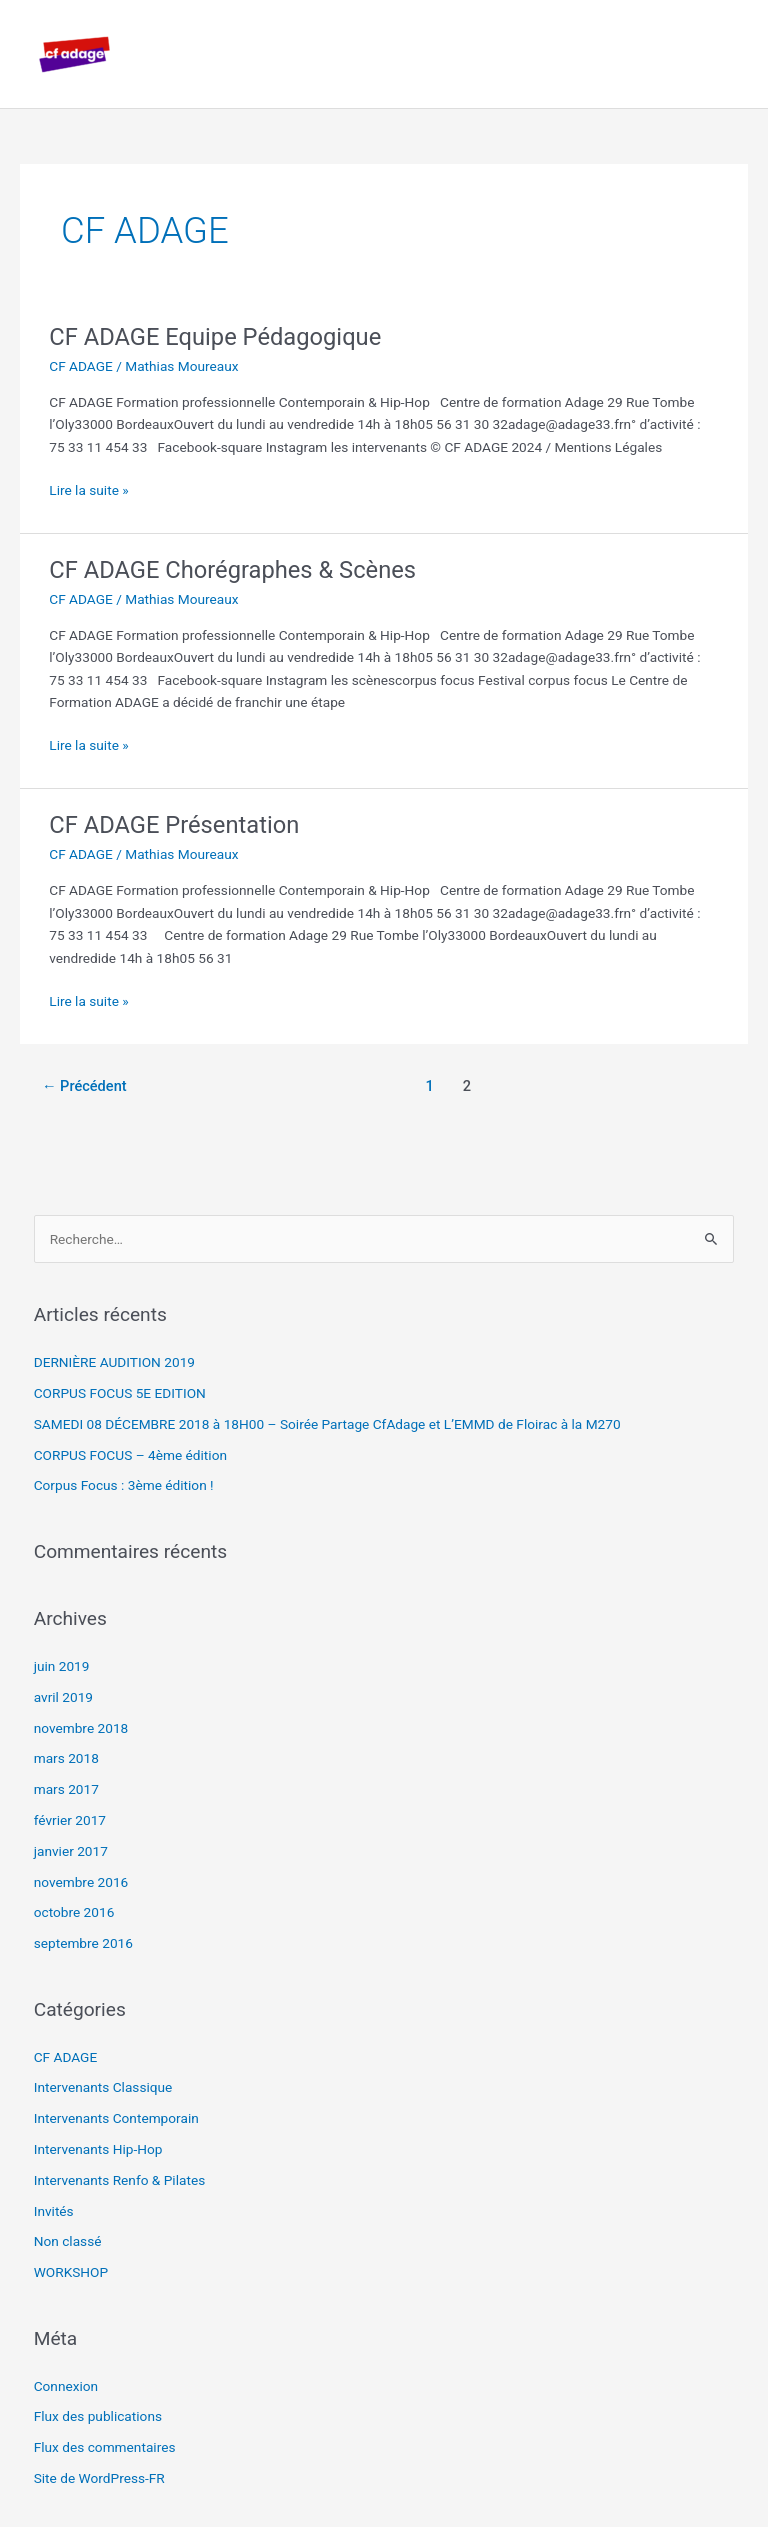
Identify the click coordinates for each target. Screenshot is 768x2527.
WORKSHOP (71, 2272)
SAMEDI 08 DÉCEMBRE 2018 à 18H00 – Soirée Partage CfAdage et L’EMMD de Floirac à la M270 (327, 1424)
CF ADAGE (81, 366)
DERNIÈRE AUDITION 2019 (114, 1362)
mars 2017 (66, 1789)
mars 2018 (66, 1758)
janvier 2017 (71, 1851)
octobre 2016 (74, 1912)
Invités (54, 2211)
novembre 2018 (81, 1728)
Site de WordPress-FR (99, 2478)
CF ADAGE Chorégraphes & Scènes (232, 570)
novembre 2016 (81, 1882)
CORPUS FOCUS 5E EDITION (120, 1393)
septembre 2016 (83, 1943)
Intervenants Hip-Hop (98, 2149)
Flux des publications (98, 2416)
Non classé (68, 2241)
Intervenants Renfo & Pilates (120, 2180)
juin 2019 (62, 1666)
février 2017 (70, 1820)
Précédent (84, 1086)
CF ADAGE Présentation (174, 825)
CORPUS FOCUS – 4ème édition (130, 1455)
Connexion (66, 2386)
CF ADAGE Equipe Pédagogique (215, 337)
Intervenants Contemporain (116, 2118)
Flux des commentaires (105, 2447)
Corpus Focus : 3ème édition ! (124, 1485)
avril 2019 (63, 1697)
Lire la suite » (88, 488)
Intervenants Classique (103, 2087)
